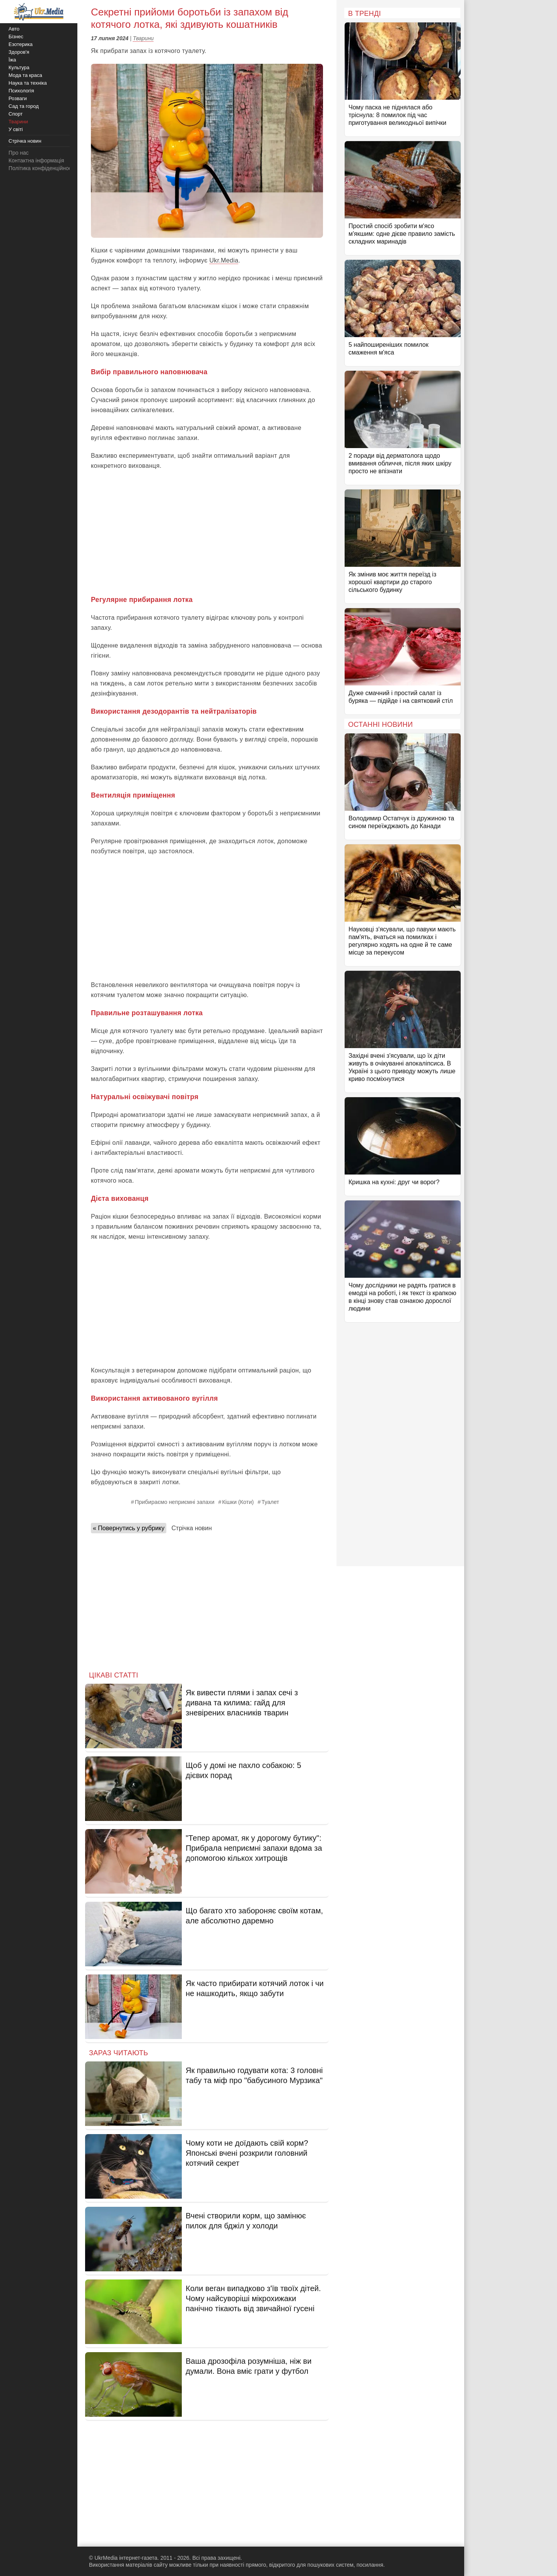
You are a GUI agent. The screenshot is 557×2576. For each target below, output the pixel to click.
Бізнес (16, 36)
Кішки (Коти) (238, 1502)
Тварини (143, 38)
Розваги (18, 98)
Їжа (12, 60)
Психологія (21, 91)
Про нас (19, 153)
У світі (16, 129)
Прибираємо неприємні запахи (174, 1502)
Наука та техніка (28, 83)
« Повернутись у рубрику (128, 1528)
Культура (19, 67)
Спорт (16, 114)
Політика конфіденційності (42, 168)
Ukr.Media (223, 260)
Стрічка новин (191, 1528)
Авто (14, 29)
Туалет (270, 1502)
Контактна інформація (36, 160)
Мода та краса (25, 75)
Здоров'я (19, 52)
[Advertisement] (207, 533)
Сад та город (24, 106)
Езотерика (20, 44)
